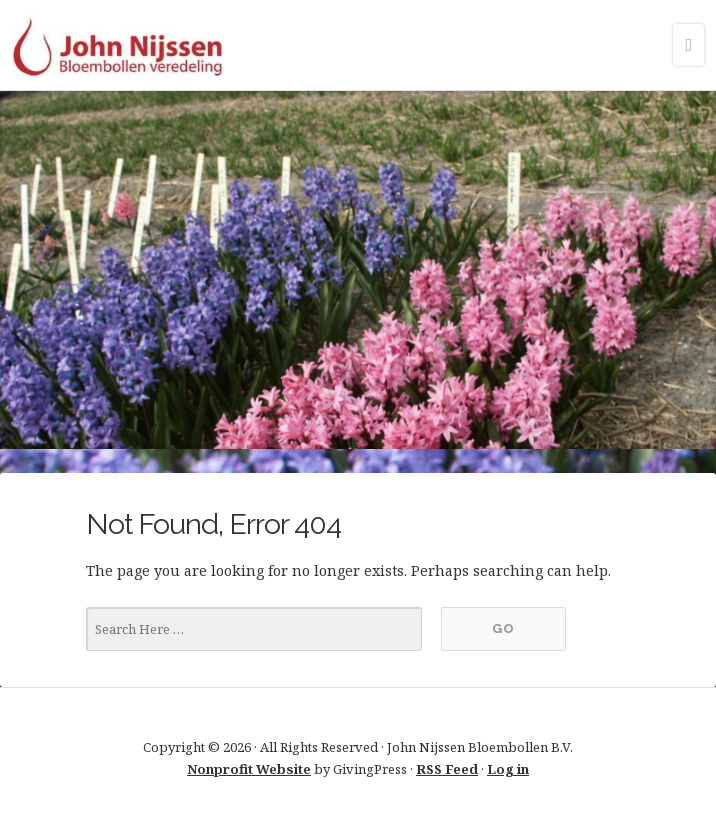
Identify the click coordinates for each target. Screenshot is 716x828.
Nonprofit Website (249, 769)
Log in (508, 769)
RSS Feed (447, 769)
